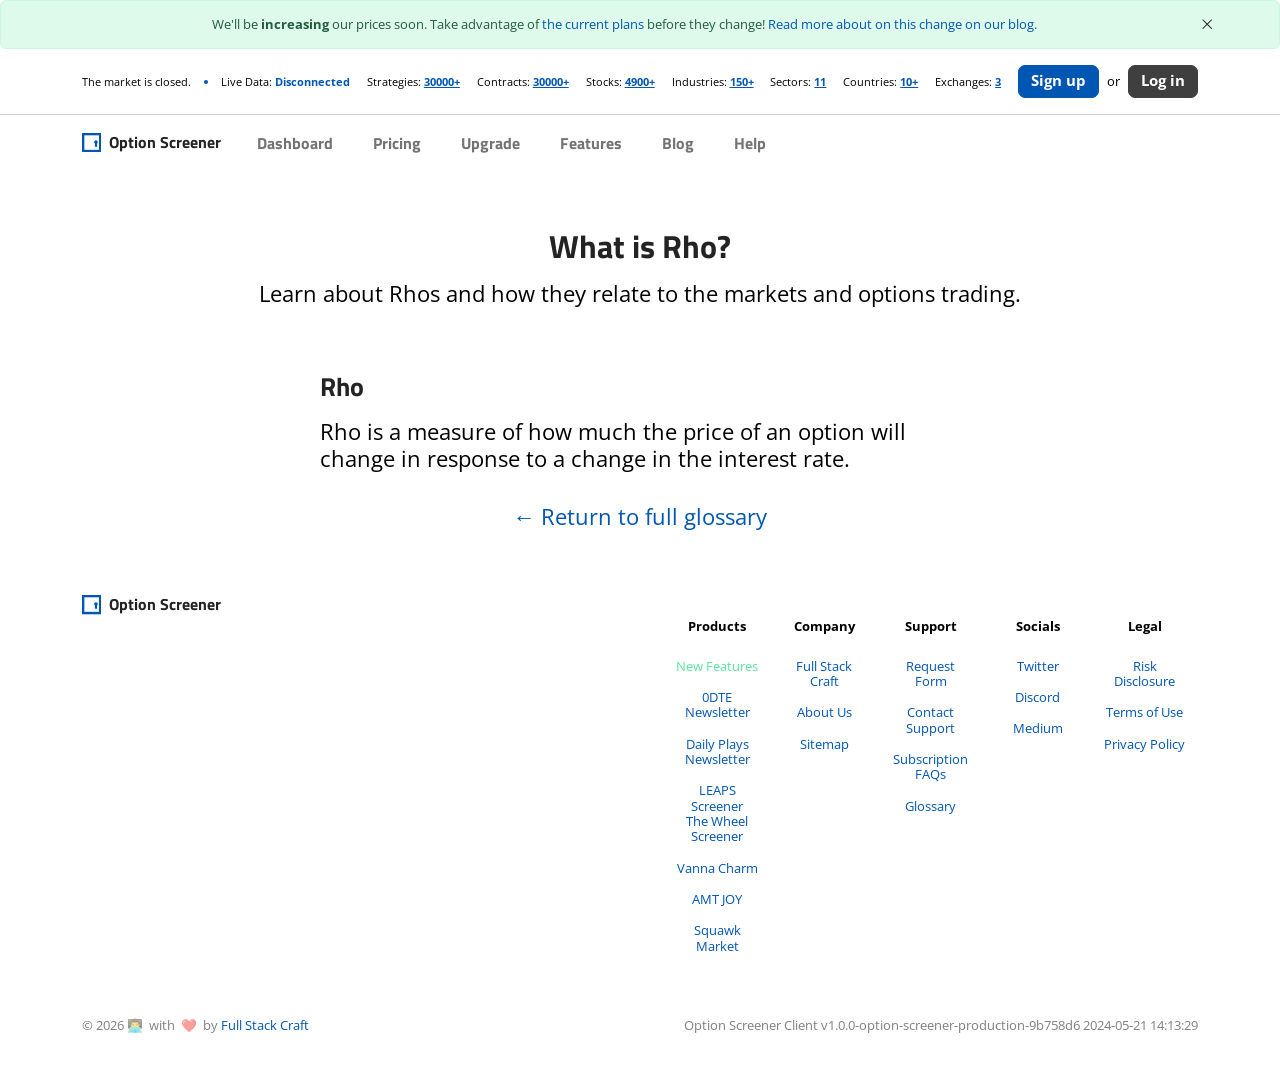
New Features (717, 666)
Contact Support (930, 719)
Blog (678, 143)
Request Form (930, 673)
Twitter (1038, 666)
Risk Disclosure (1144, 673)
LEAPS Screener (717, 797)
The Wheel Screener (717, 828)
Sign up (1058, 80)
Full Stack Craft (824, 673)
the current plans (593, 24)
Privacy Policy (1144, 744)
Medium (1038, 728)
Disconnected (312, 81)
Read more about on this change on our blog (901, 24)
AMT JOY (717, 899)
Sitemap (824, 744)
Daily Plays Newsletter (717, 751)
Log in (1163, 80)
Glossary (930, 806)
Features (591, 143)
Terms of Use (1144, 712)
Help (750, 143)
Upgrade (490, 143)
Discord (1037, 697)
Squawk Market (717, 937)
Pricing (397, 143)
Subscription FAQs (930, 766)
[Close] (1207, 24)
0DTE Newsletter (717, 704)
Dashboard (295, 143)
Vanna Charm (717, 868)
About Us (824, 712)
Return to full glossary (640, 517)
